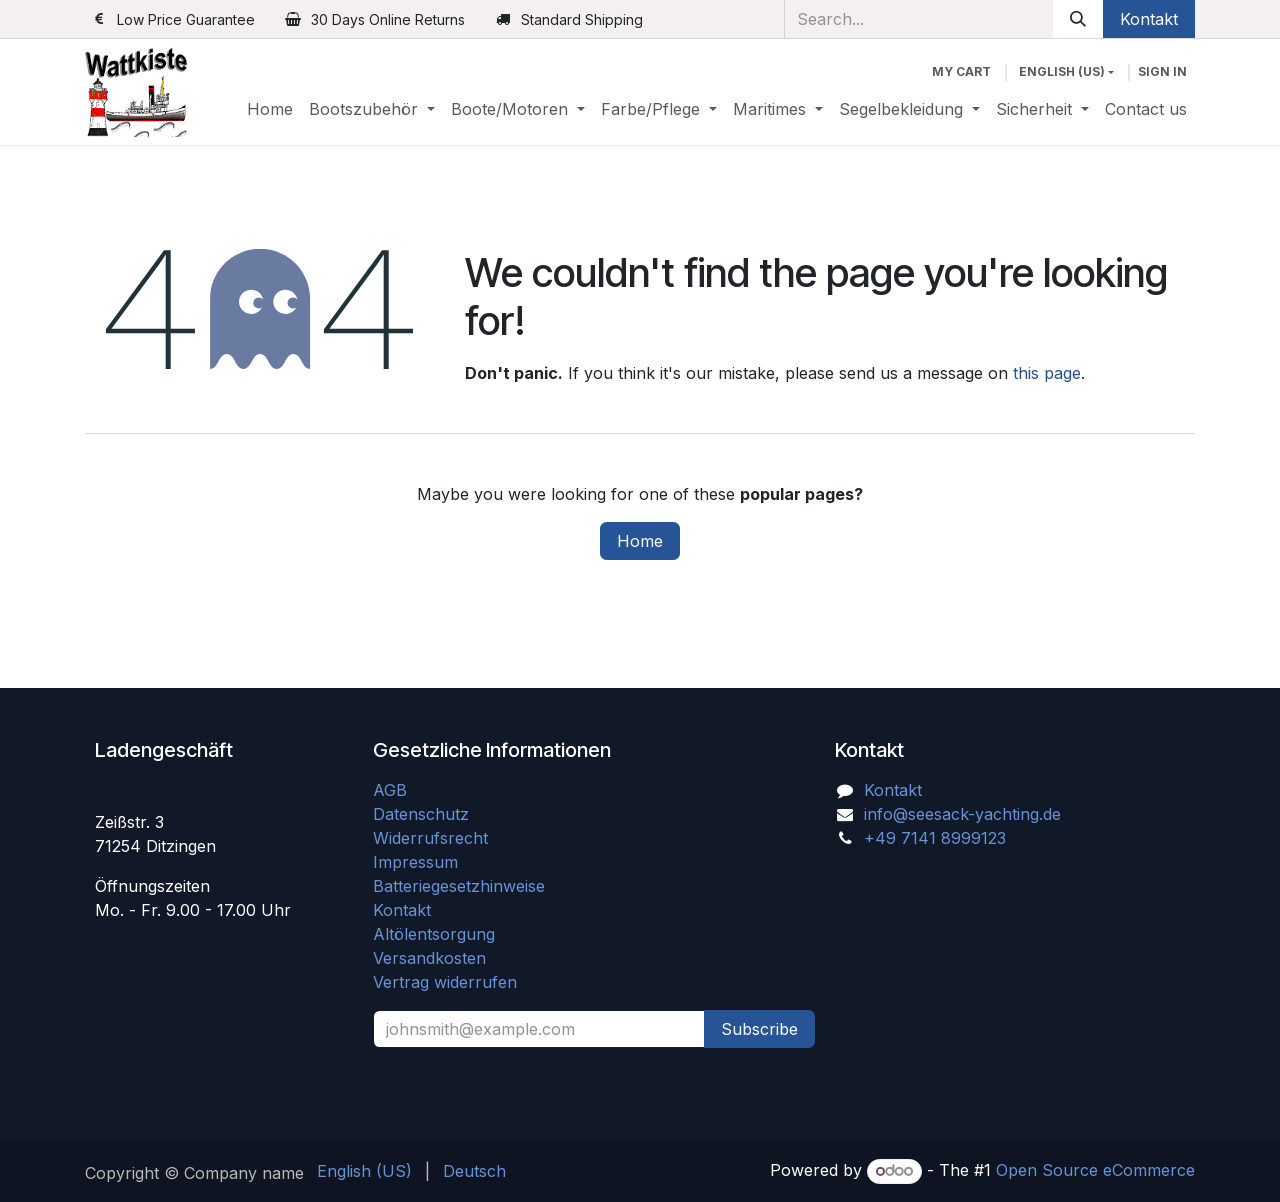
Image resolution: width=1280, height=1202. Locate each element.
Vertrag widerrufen (445, 982)
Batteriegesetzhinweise (459, 886)
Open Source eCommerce (1095, 1170)
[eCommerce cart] (961, 72)
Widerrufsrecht (430, 838)
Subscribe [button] (759, 1029)
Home (640, 541)
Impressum (415, 862)
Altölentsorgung (434, 934)
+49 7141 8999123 (935, 838)
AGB (392, 790)
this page (1047, 373)
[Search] (1078, 19)
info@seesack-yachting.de (962, 814)
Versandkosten (437, 958)
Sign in (1162, 71)
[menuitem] (270, 109)
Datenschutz (421, 814)
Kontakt (1149, 19)
